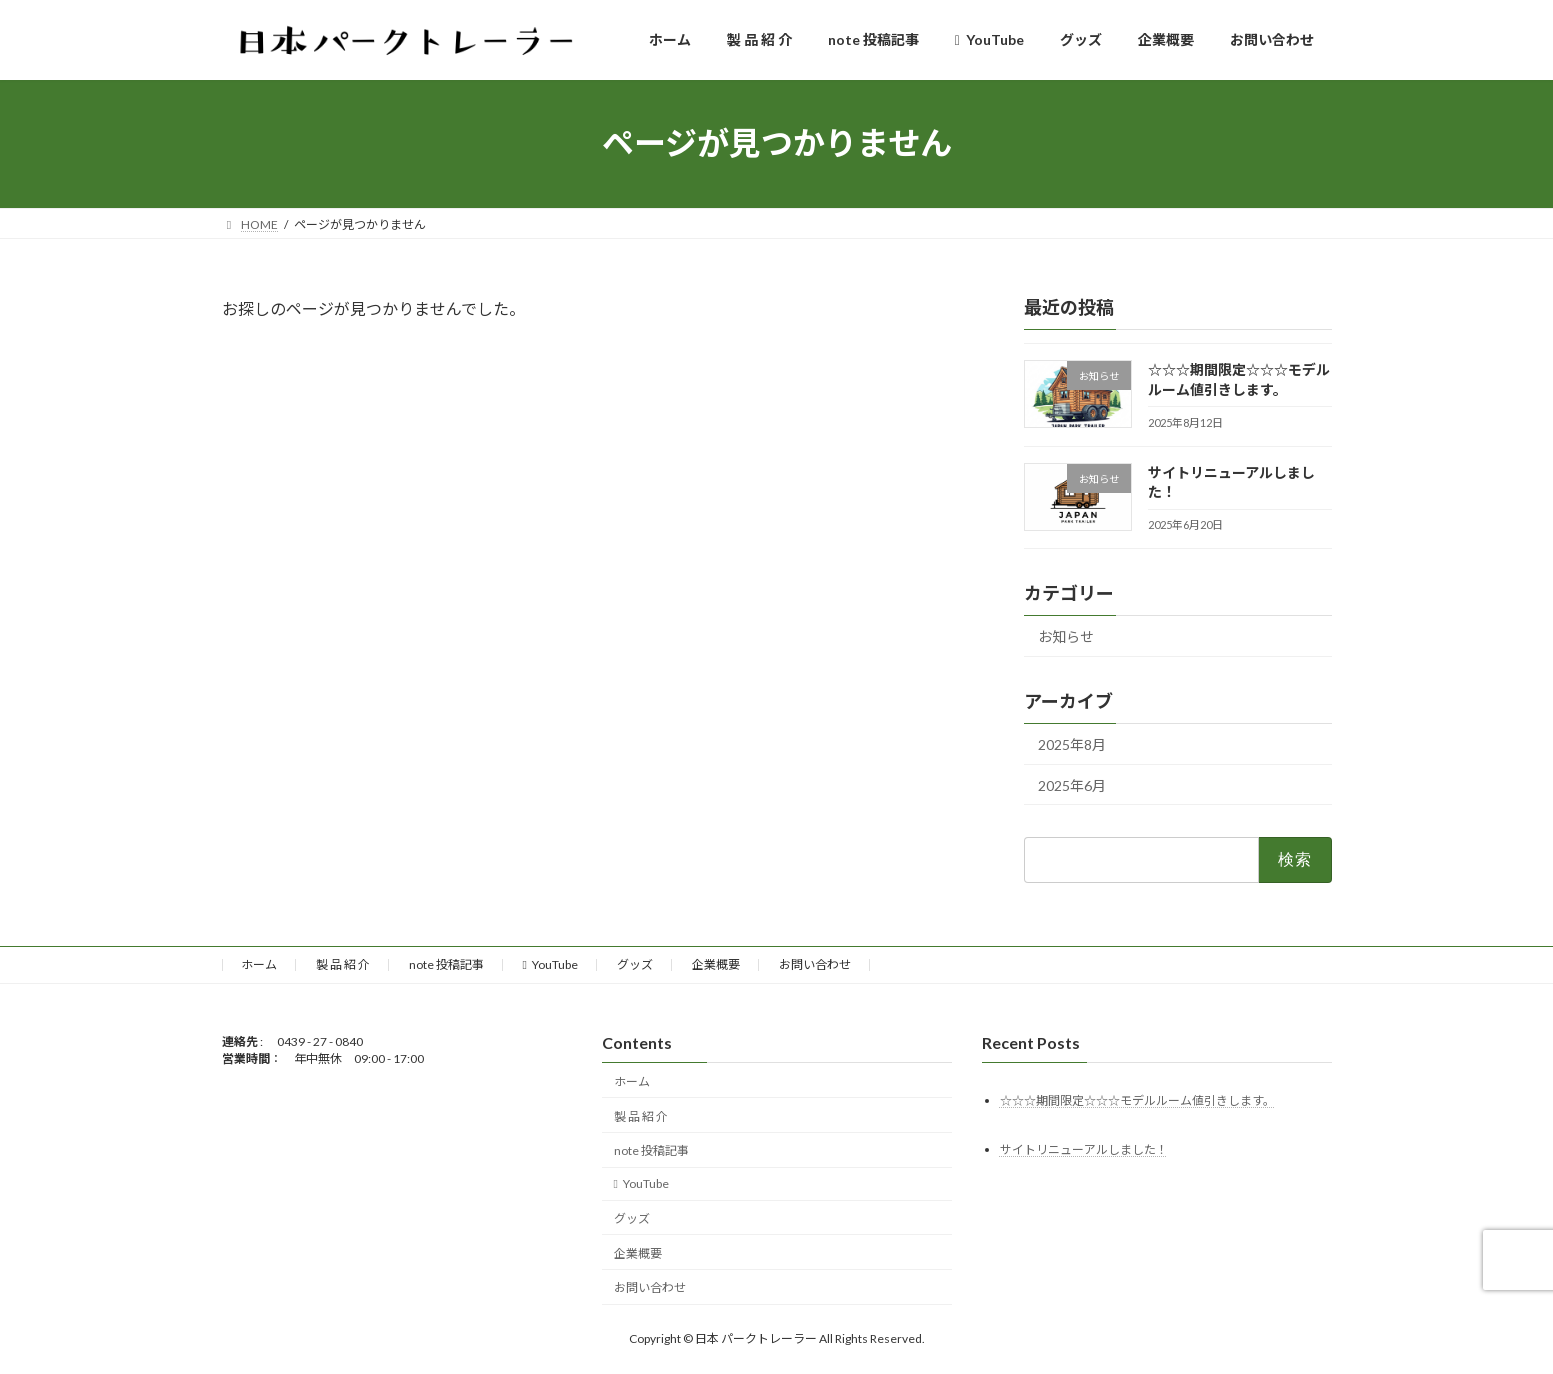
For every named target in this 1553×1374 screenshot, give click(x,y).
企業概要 (716, 964)
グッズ (635, 964)
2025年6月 (1072, 784)
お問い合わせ (815, 964)
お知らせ (1066, 636)
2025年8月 (1072, 743)
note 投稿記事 (446, 964)
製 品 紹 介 (343, 964)
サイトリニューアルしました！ (1084, 1149)
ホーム (259, 964)
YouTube (550, 964)
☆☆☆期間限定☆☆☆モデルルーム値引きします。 (1137, 1100)
